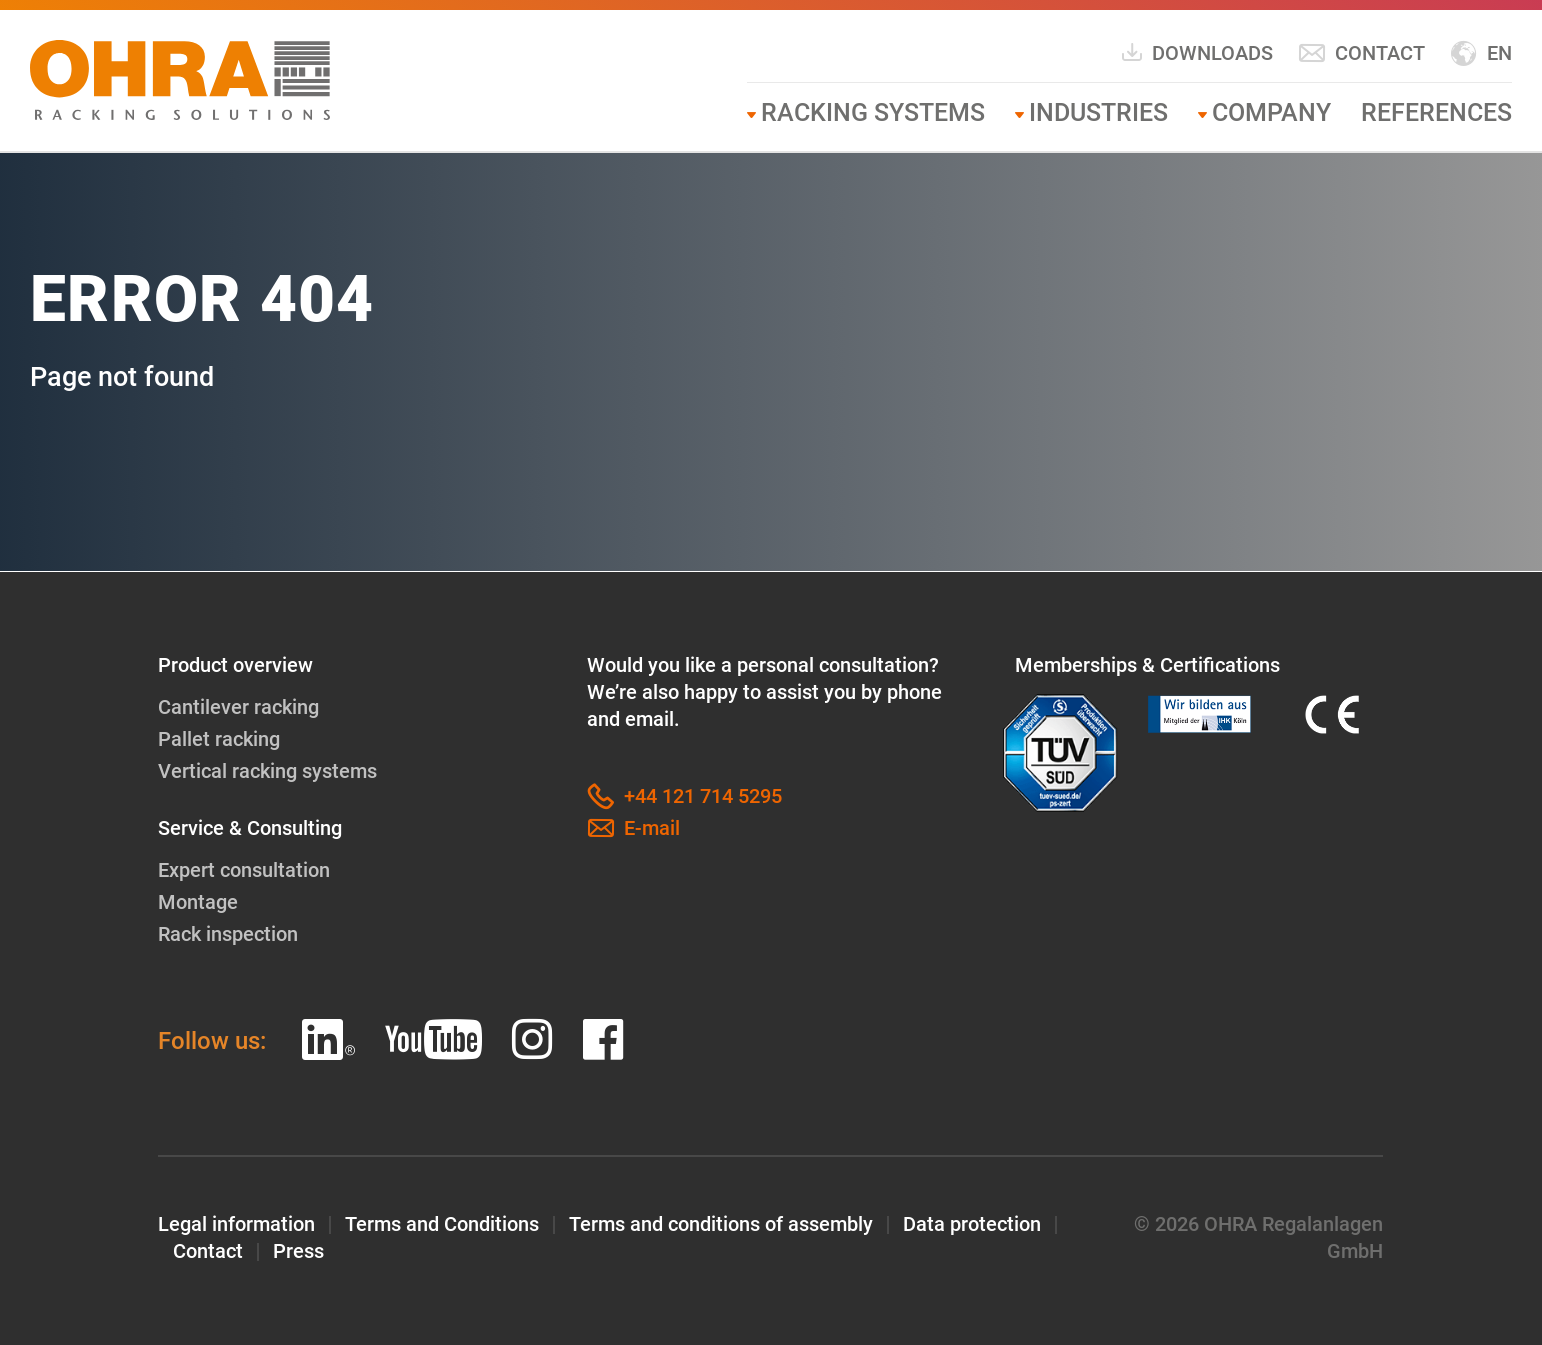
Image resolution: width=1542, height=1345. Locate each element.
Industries (1098, 112)
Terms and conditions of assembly (721, 1224)
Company (1271, 112)
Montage (198, 902)
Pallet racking (219, 739)
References (1436, 112)
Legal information (236, 1224)
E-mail (633, 828)
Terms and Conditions (442, 1224)
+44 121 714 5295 (684, 796)
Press (298, 1251)
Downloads (1196, 52)
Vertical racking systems (267, 771)
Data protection (972, 1224)
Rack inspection (228, 934)
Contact (1361, 53)
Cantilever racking (238, 707)
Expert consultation (244, 870)
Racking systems (873, 112)
